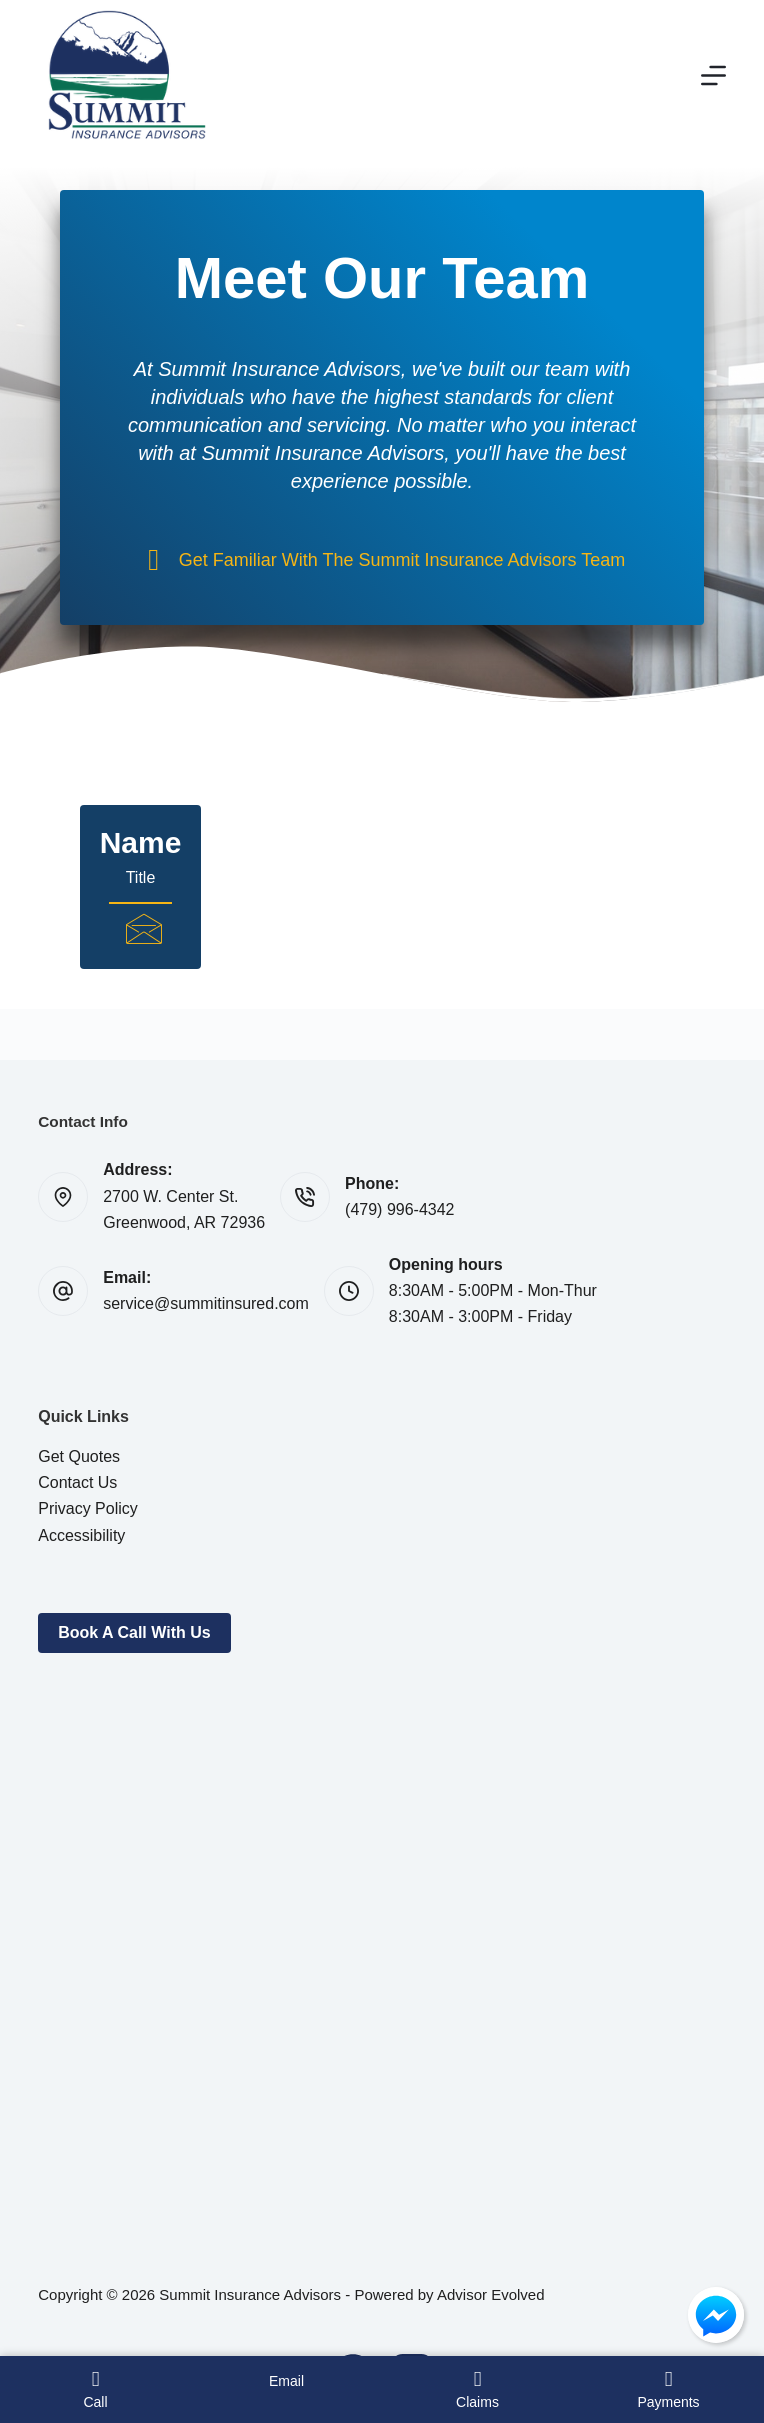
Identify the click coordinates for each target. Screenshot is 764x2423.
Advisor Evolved (491, 2294)
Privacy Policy (88, 1508)
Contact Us (77, 1482)
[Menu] (713, 75)
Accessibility (81, 1535)
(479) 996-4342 (399, 1209)
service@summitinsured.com (206, 1303)
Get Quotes (79, 1456)
